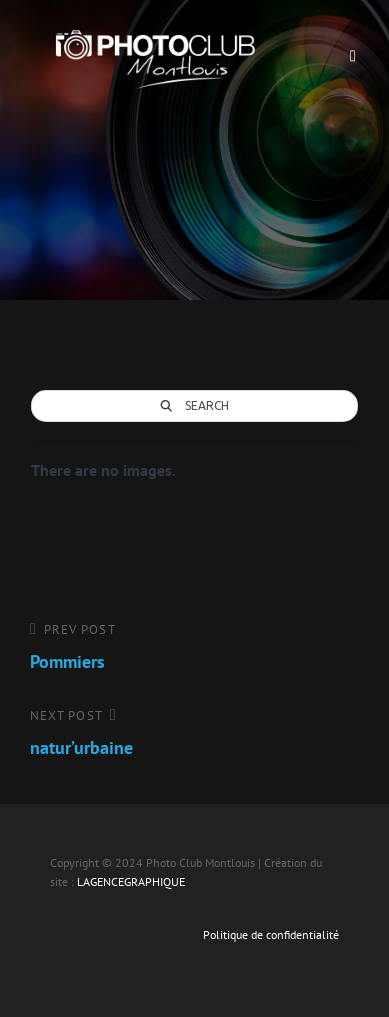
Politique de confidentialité (271, 934)
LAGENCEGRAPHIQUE (131, 881)
